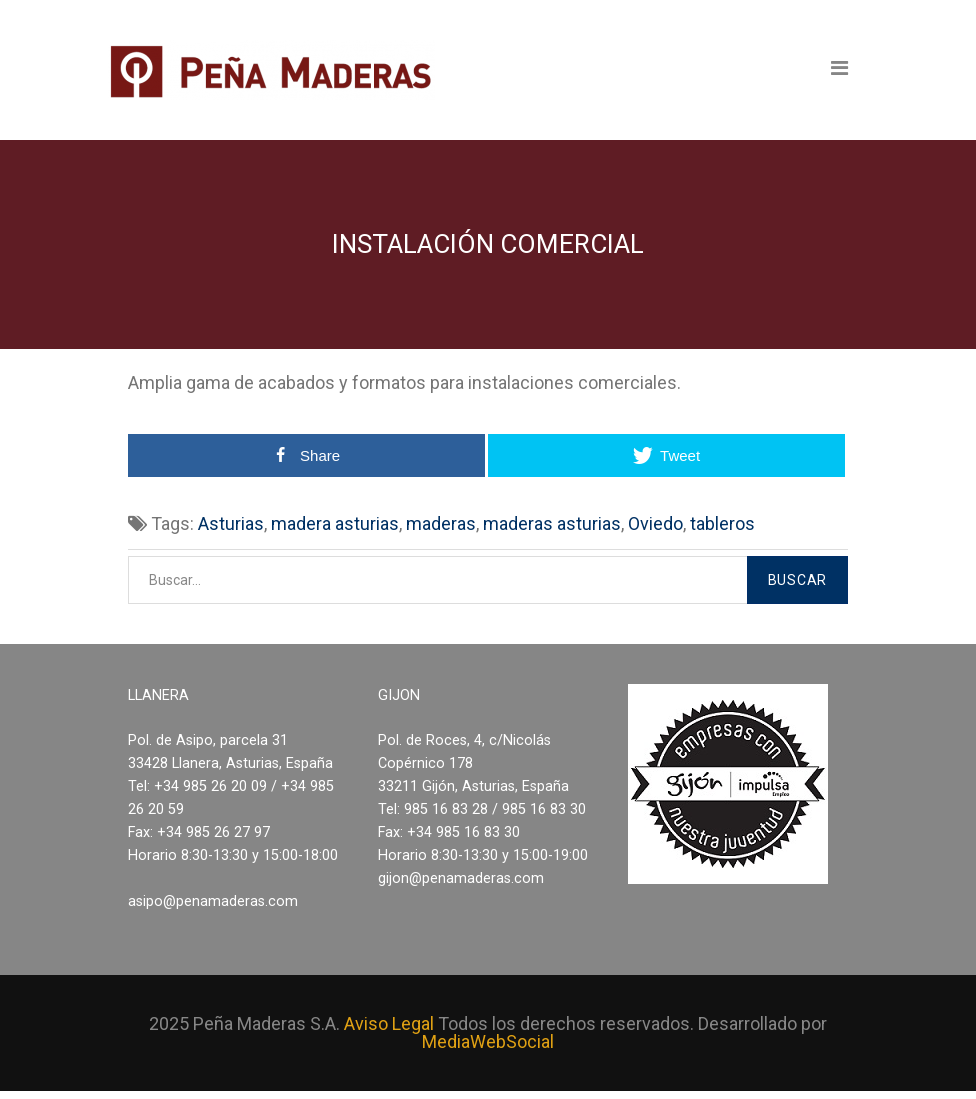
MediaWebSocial (488, 1041)
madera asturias (335, 523)
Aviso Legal (389, 1023)
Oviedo (655, 523)
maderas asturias (552, 523)
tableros (722, 523)
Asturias (231, 523)
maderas (441, 523)
